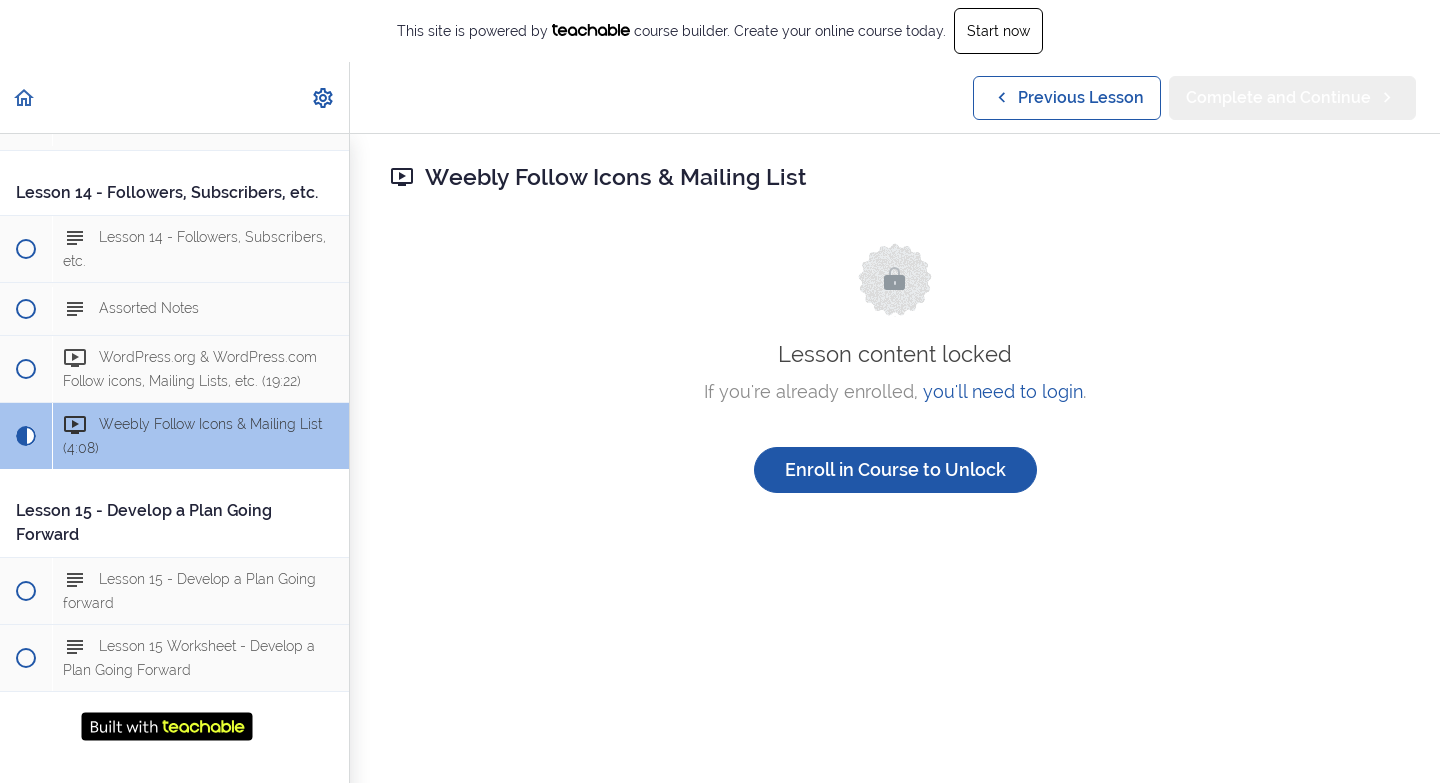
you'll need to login (1003, 391)
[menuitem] (324, 97)
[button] (25, 97)
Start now (998, 31)
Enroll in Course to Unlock (895, 469)
